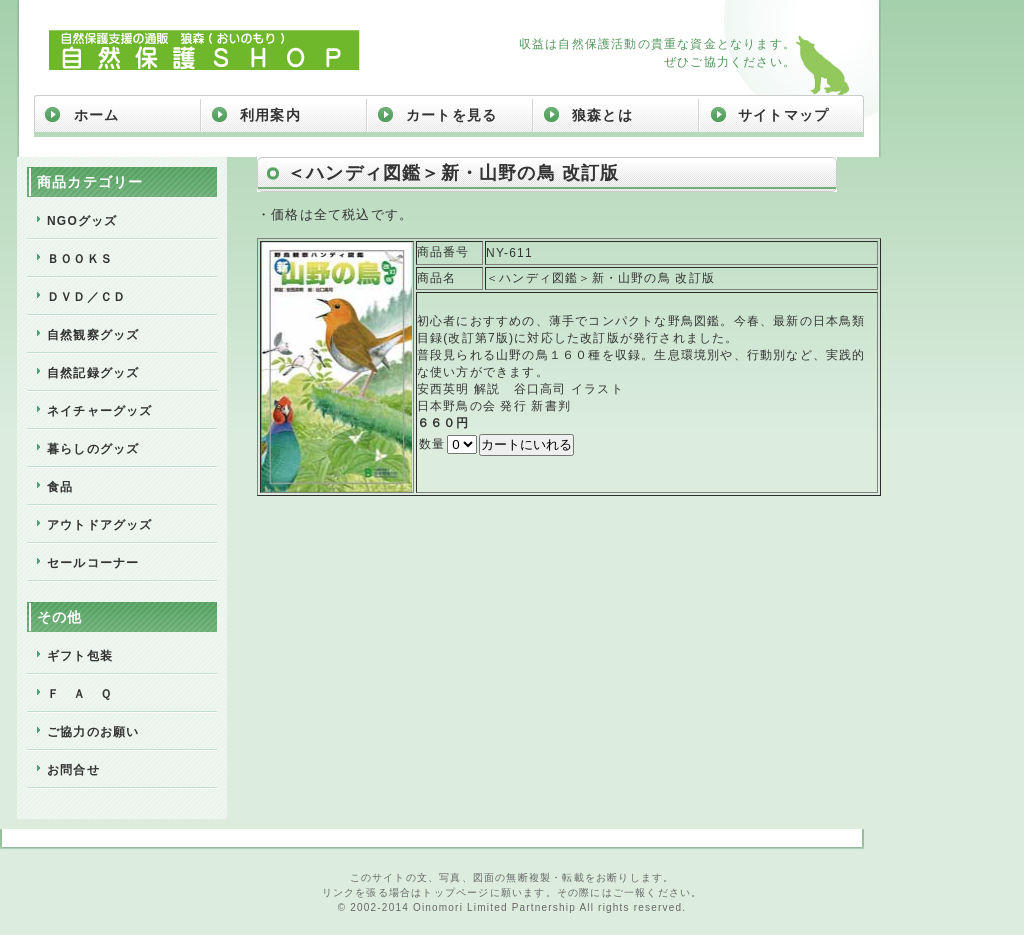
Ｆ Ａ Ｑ (79, 694)
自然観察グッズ (93, 335)
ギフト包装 (80, 656)
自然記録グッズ (93, 373)
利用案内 (270, 115)
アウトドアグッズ (100, 525)
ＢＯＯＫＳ (80, 259)
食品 (60, 487)
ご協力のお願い (93, 732)
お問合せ (73, 770)
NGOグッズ (82, 221)
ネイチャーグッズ (100, 411)
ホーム (97, 115)
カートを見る (451, 115)
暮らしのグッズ (93, 449)
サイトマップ (783, 115)
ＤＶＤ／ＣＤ (86, 297)
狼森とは (602, 115)
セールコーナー (93, 563)
